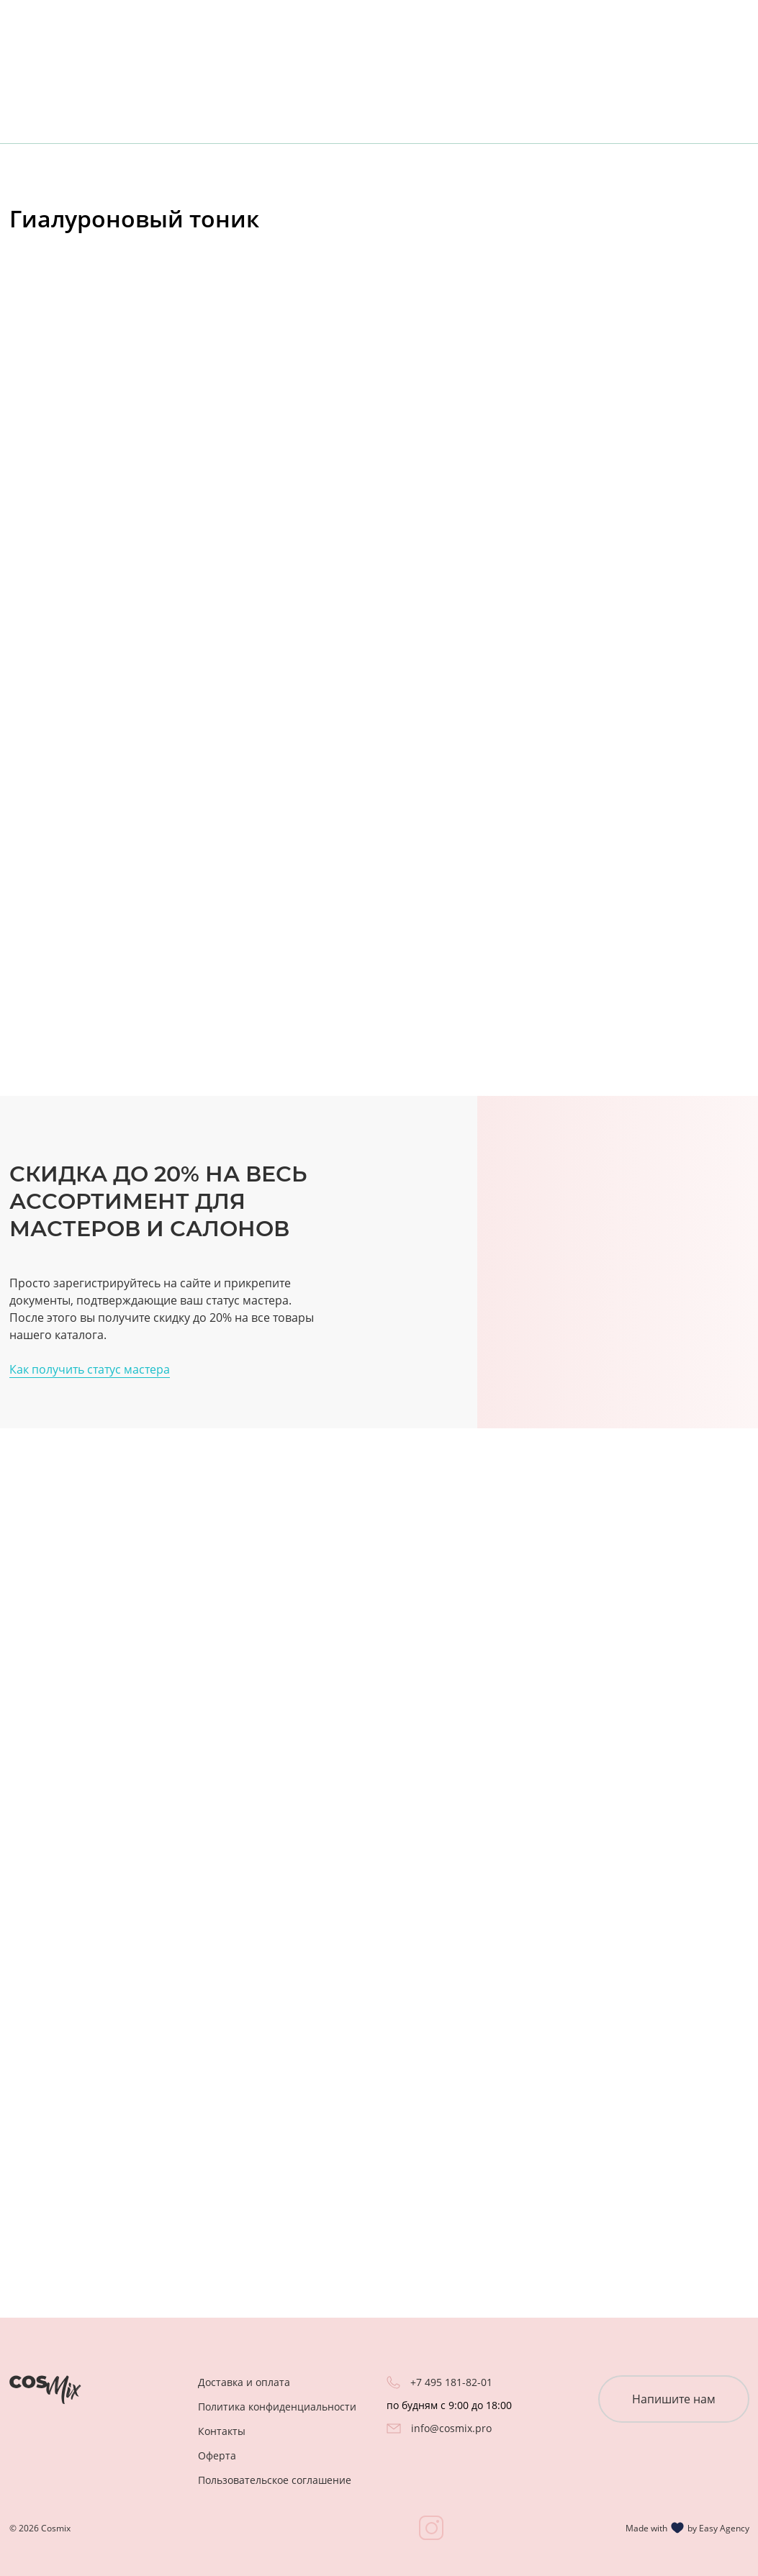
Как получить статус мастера (89, 1369)
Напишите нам (674, 2399)
